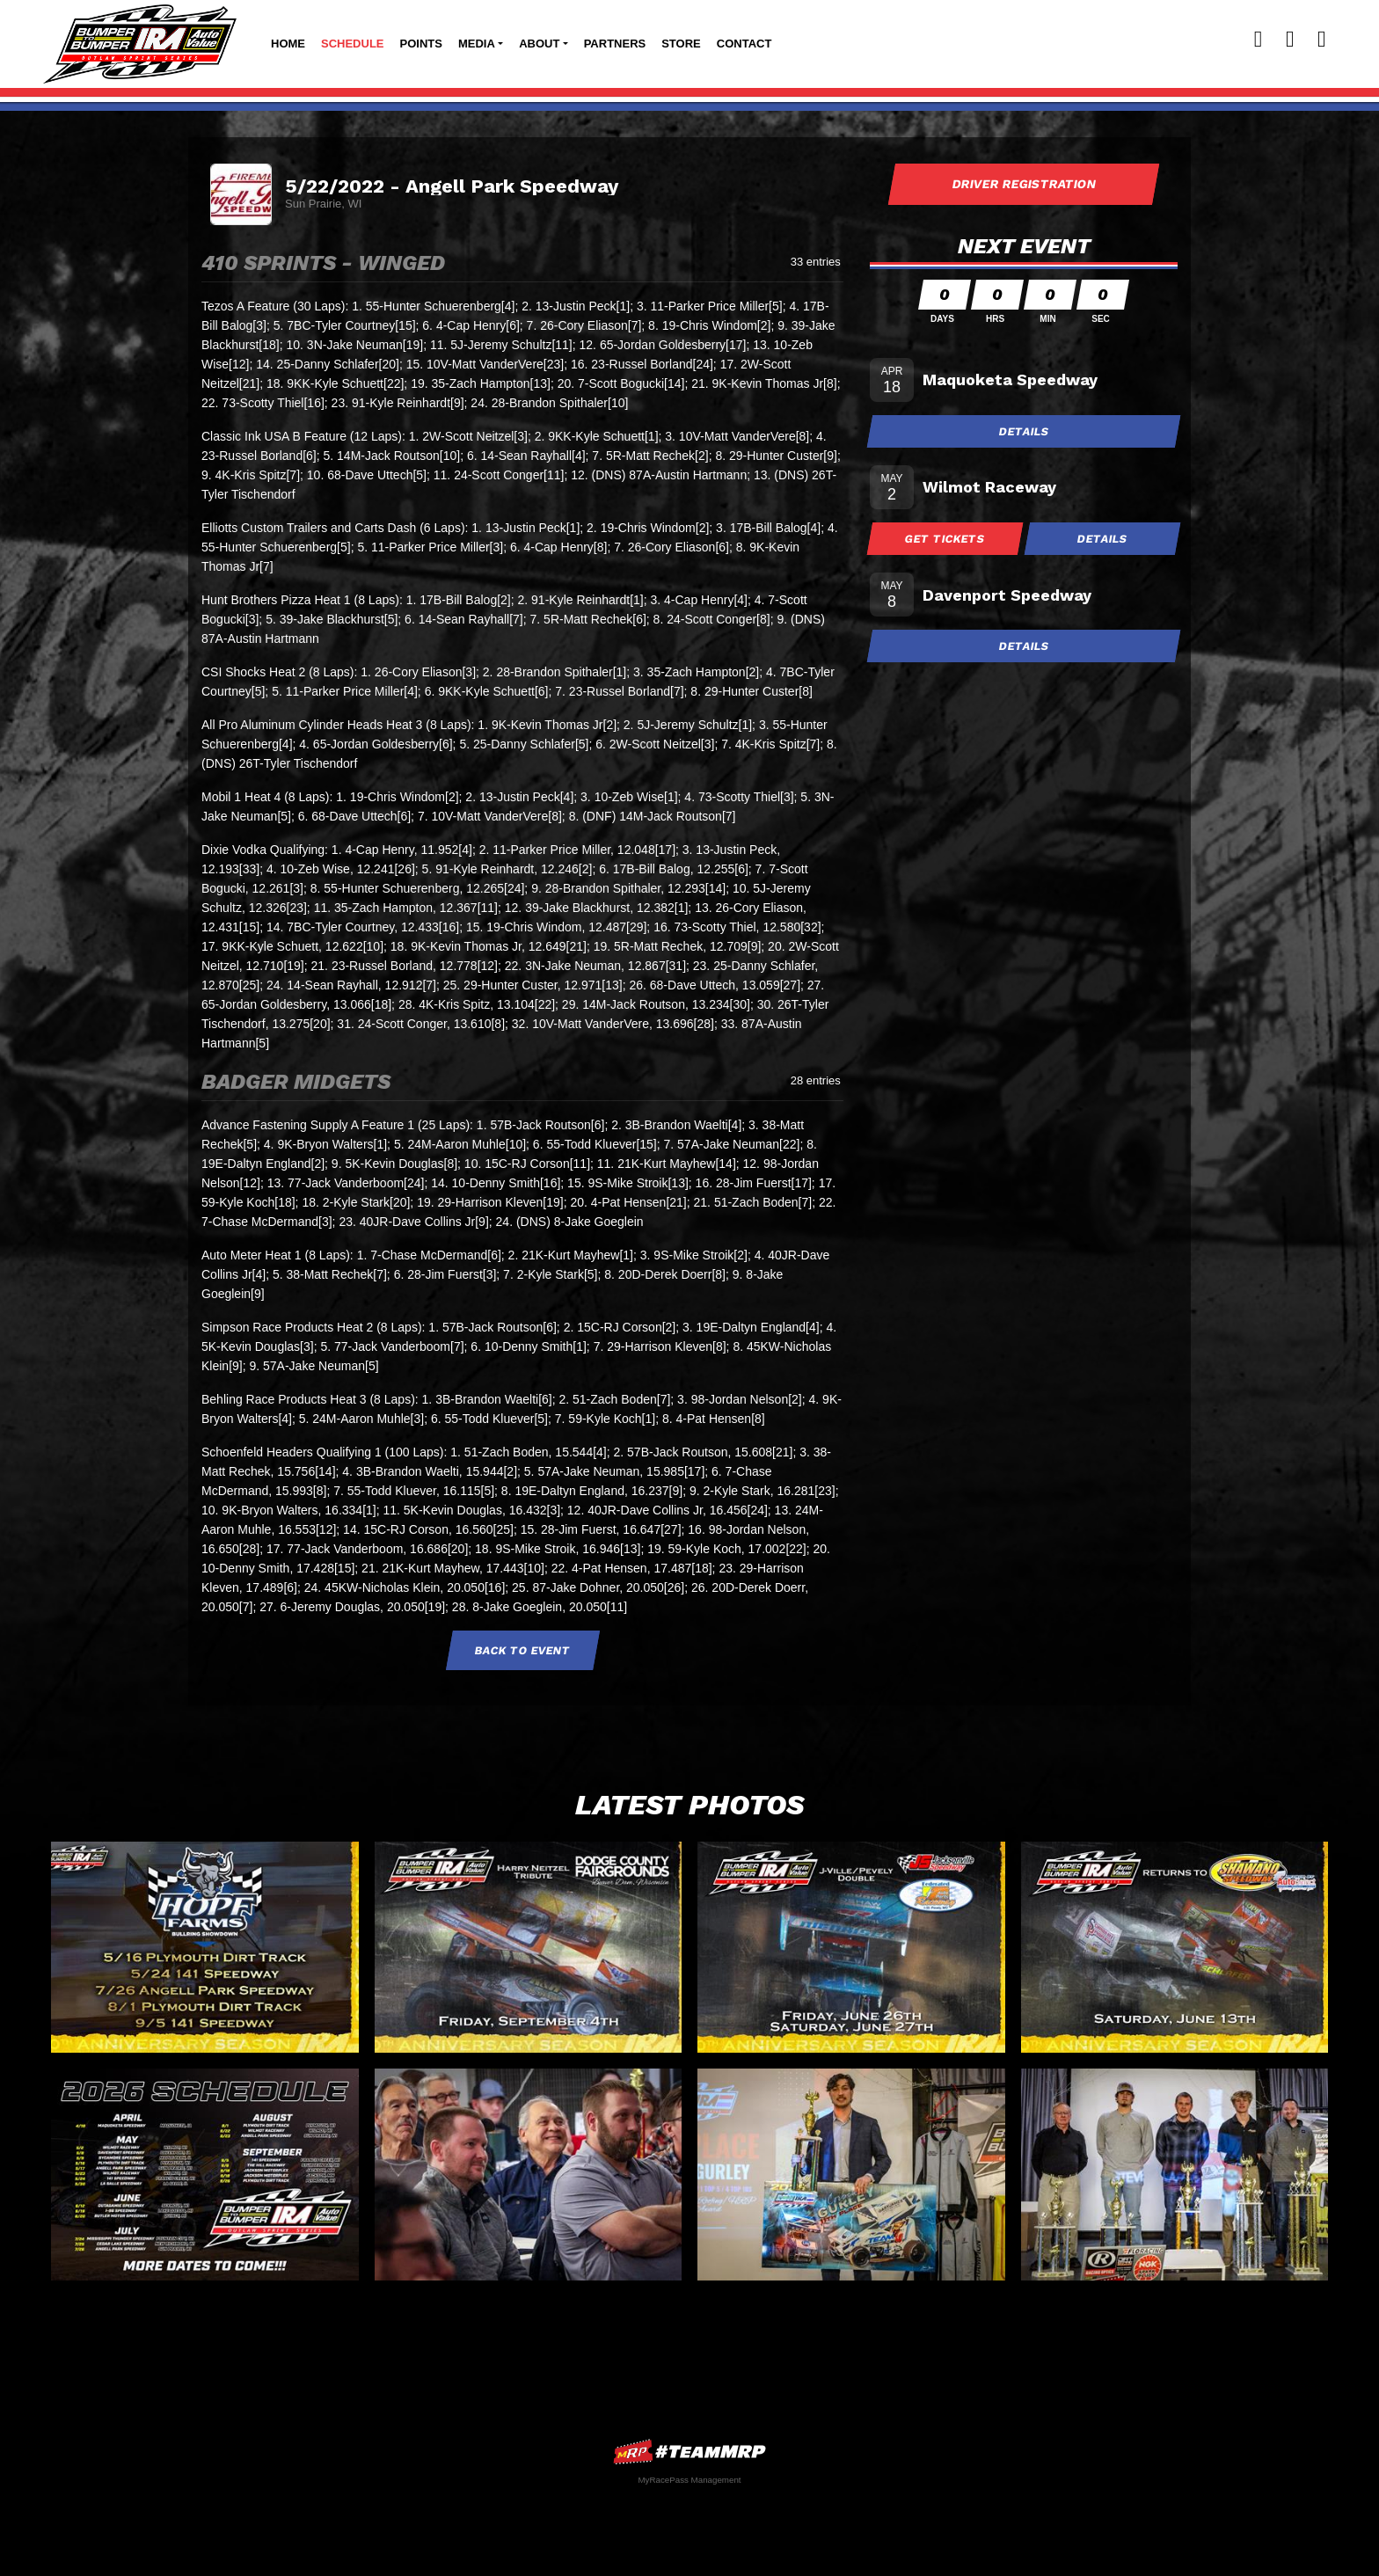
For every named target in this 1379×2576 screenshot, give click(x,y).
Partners (615, 43)
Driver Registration (1024, 184)
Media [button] (476, 43)
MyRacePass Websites (689, 2451)
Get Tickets (945, 538)
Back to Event (522, 1650)
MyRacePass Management (689, 2480)
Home (288, 43)
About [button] (539, 43)
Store (681, 43)
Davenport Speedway (1007, 595)
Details (1023, 431)
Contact (744, 43)
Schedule (352, 43)
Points (421, 43)
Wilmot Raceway (989, 487)
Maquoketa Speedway (1010, 379)
